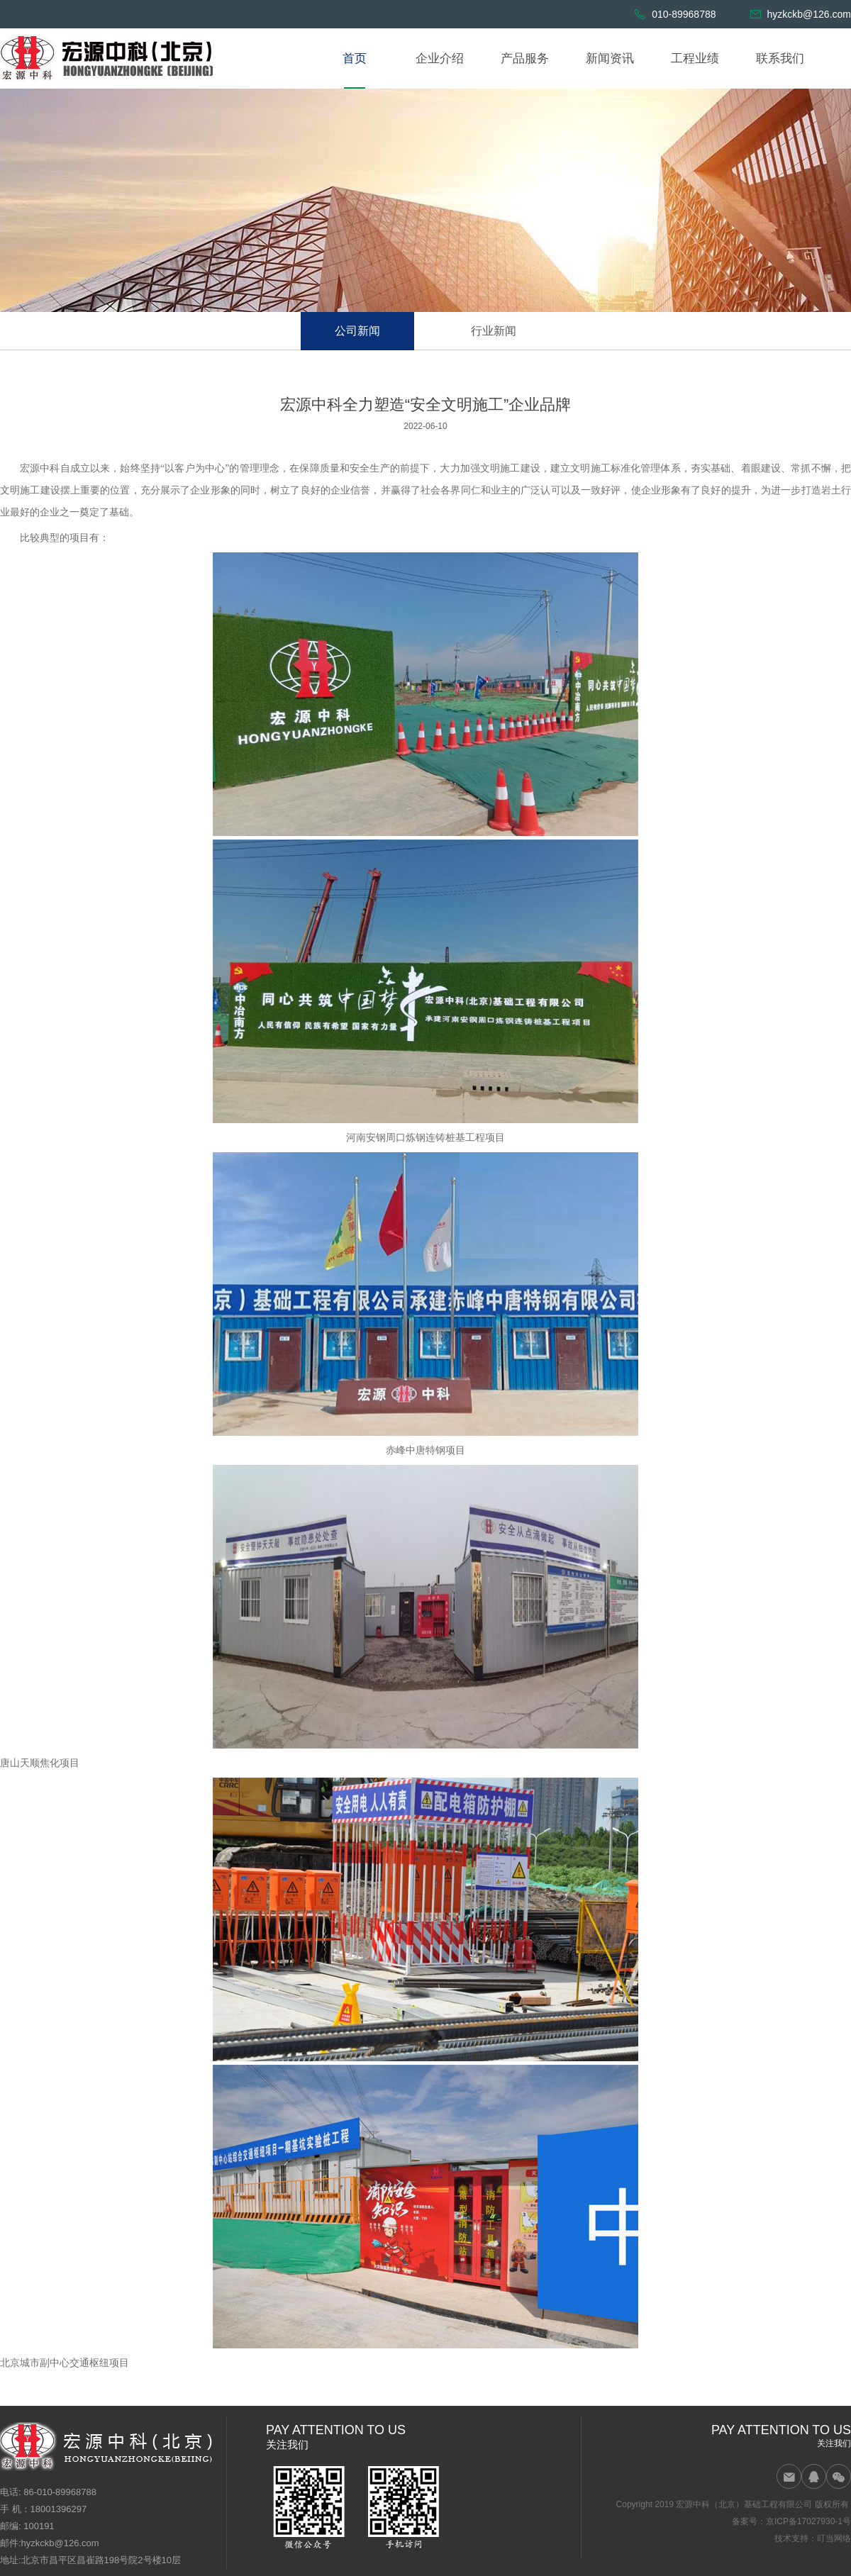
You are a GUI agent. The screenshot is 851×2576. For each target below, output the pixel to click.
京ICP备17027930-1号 (808, 2521)
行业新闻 (493, 331)
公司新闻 (357, 331)
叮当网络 (834, 2538)
